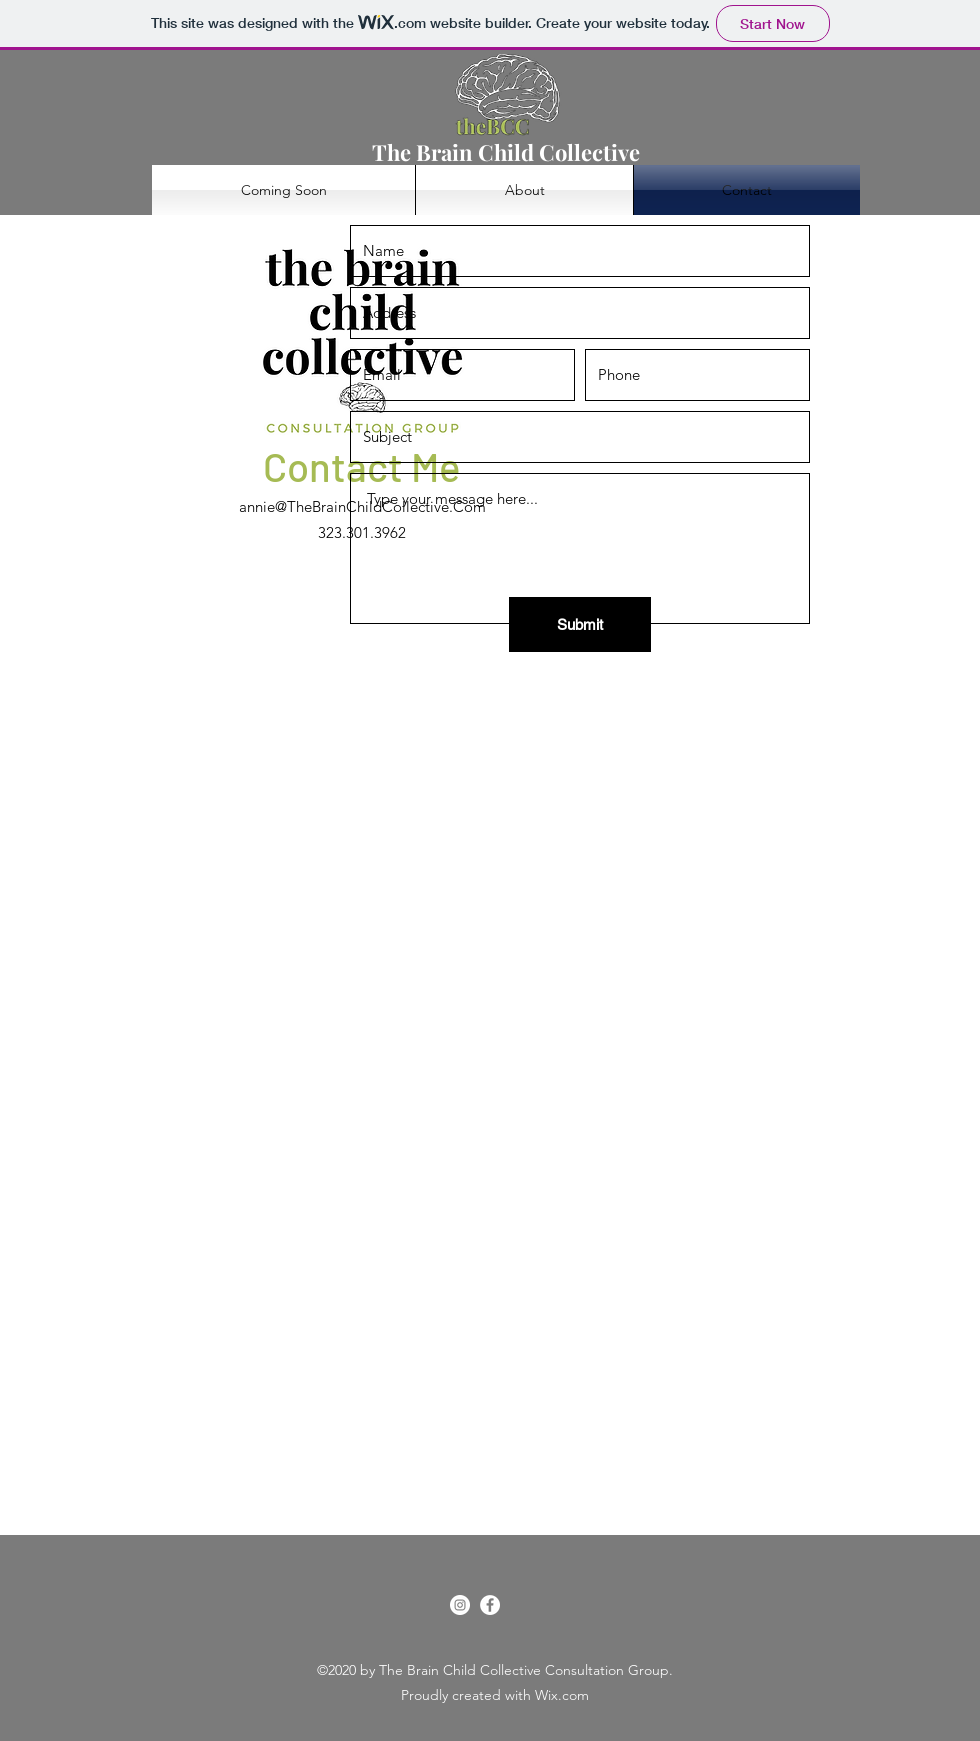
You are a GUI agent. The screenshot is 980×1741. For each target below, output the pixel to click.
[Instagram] (460, 1605)
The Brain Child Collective (506, 152)
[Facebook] (490, 1605)
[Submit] (580, 624)
